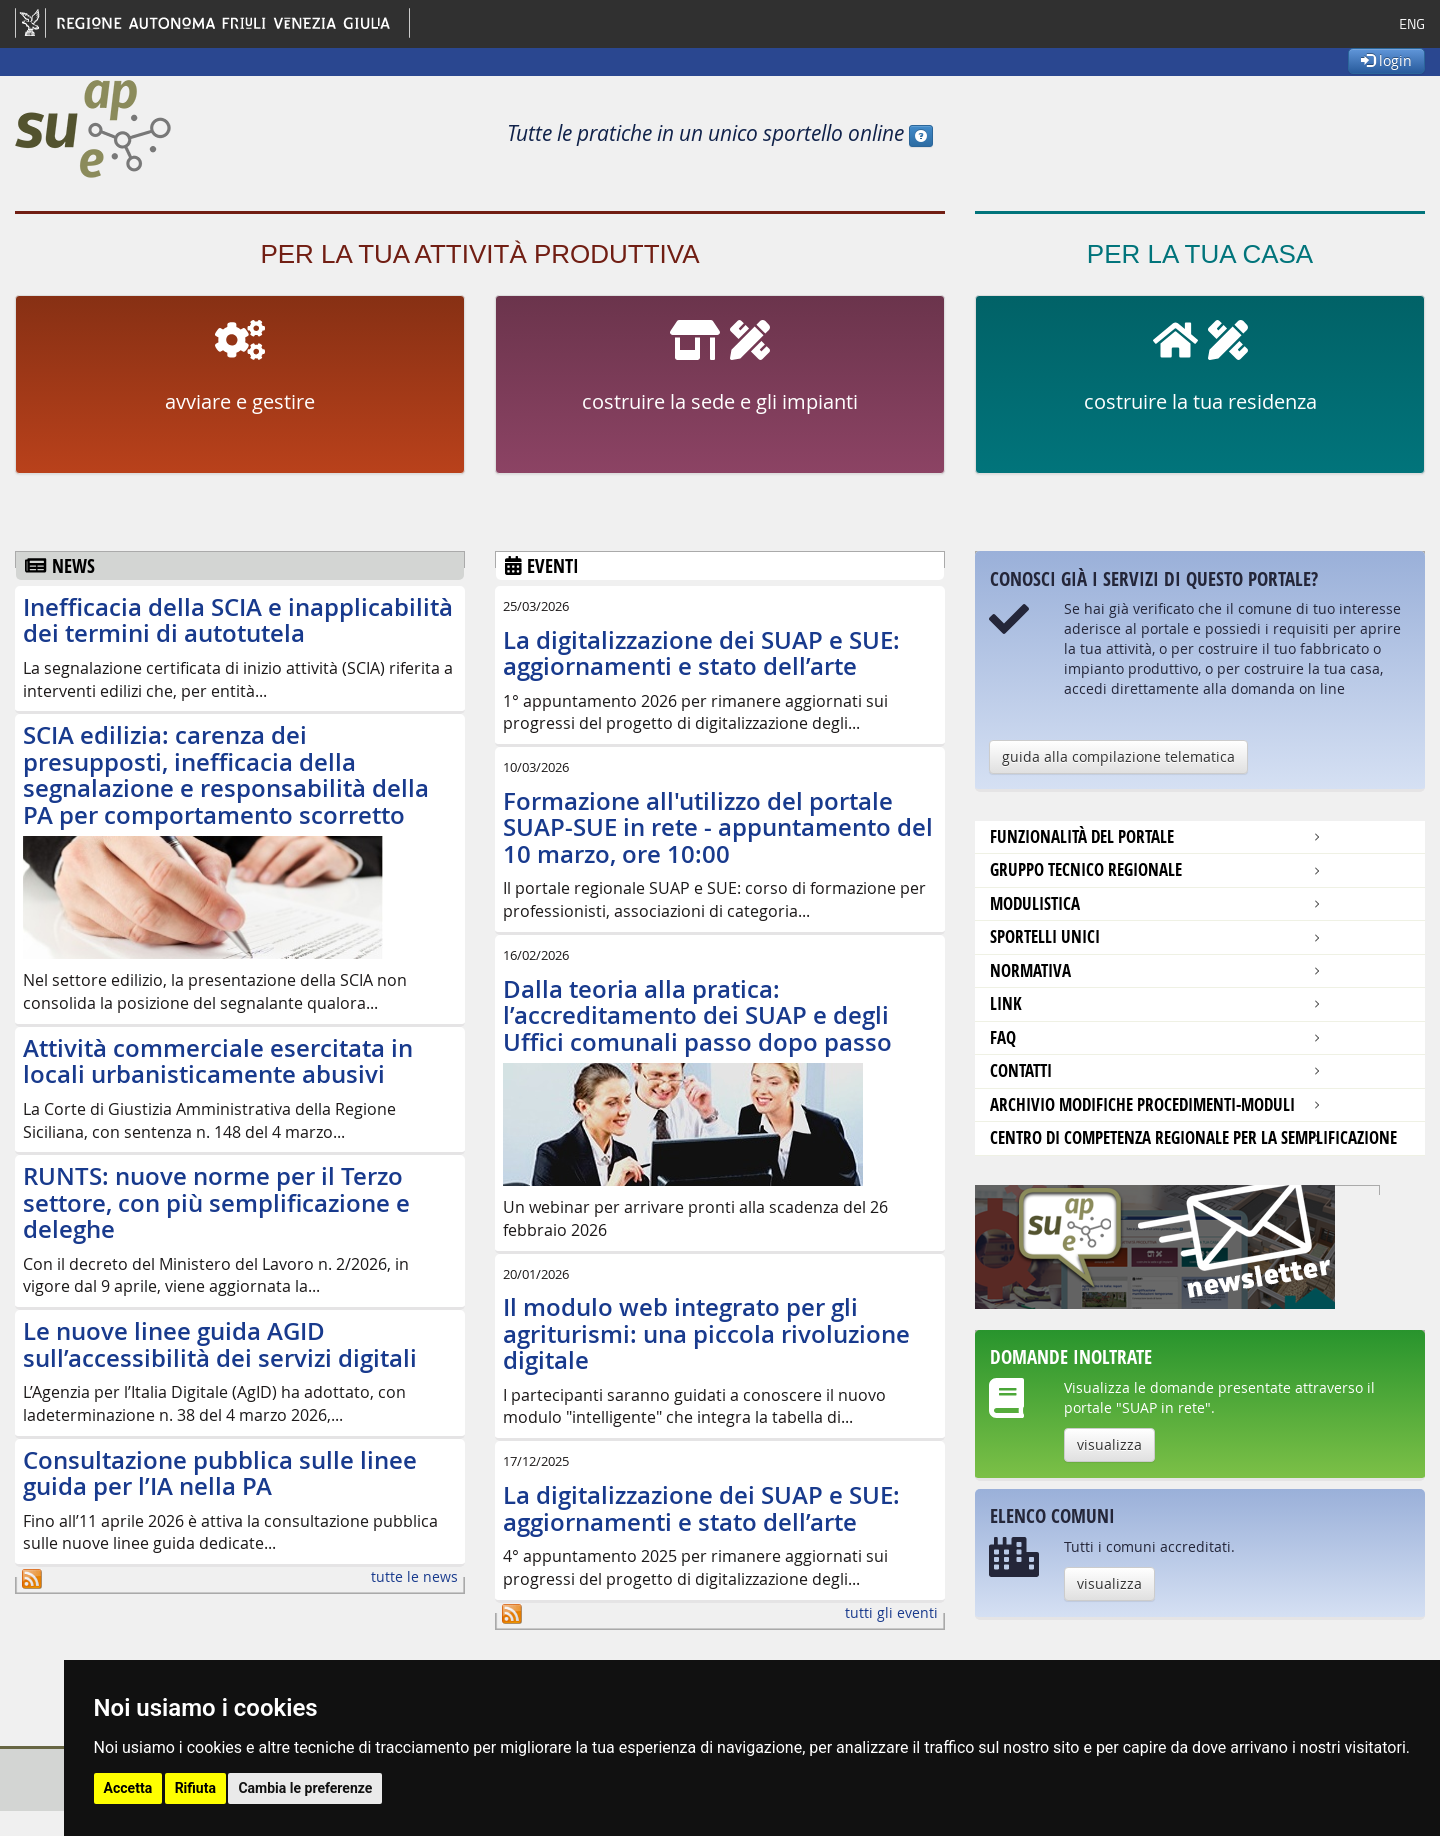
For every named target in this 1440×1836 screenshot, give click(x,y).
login (1386, 60)
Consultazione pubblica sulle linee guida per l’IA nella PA (220, 1473)
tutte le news (414, 1576)
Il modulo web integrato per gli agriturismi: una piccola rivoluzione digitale (706, 1333)
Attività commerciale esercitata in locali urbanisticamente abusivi (218, 1061)
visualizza (1109, 1444)
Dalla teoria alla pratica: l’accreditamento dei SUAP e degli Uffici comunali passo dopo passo (697, 1015)
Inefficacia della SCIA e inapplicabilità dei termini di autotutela (238, 620)
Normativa (1030, 970)
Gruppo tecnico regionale (1086, 869)
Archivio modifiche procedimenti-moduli (1142, 1104)
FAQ (1003, 1037)
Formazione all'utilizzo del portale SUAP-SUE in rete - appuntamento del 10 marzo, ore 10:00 (718, 827)
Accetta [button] (128, 1788)
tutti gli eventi (891, 1612)
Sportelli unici (1045, 936)
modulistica (1035, 903)
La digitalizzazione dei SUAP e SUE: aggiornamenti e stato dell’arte (701, 653)
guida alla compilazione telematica (1118, 756)
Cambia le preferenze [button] (305, 1788)
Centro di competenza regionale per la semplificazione (1193, 1137)
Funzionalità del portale (1082, 836)
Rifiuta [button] (195, 1788)
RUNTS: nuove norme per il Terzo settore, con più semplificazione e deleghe (216, 1202)
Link (1006, 1003)
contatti (1021, 1070)
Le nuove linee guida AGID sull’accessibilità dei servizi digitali (220, 1344)
